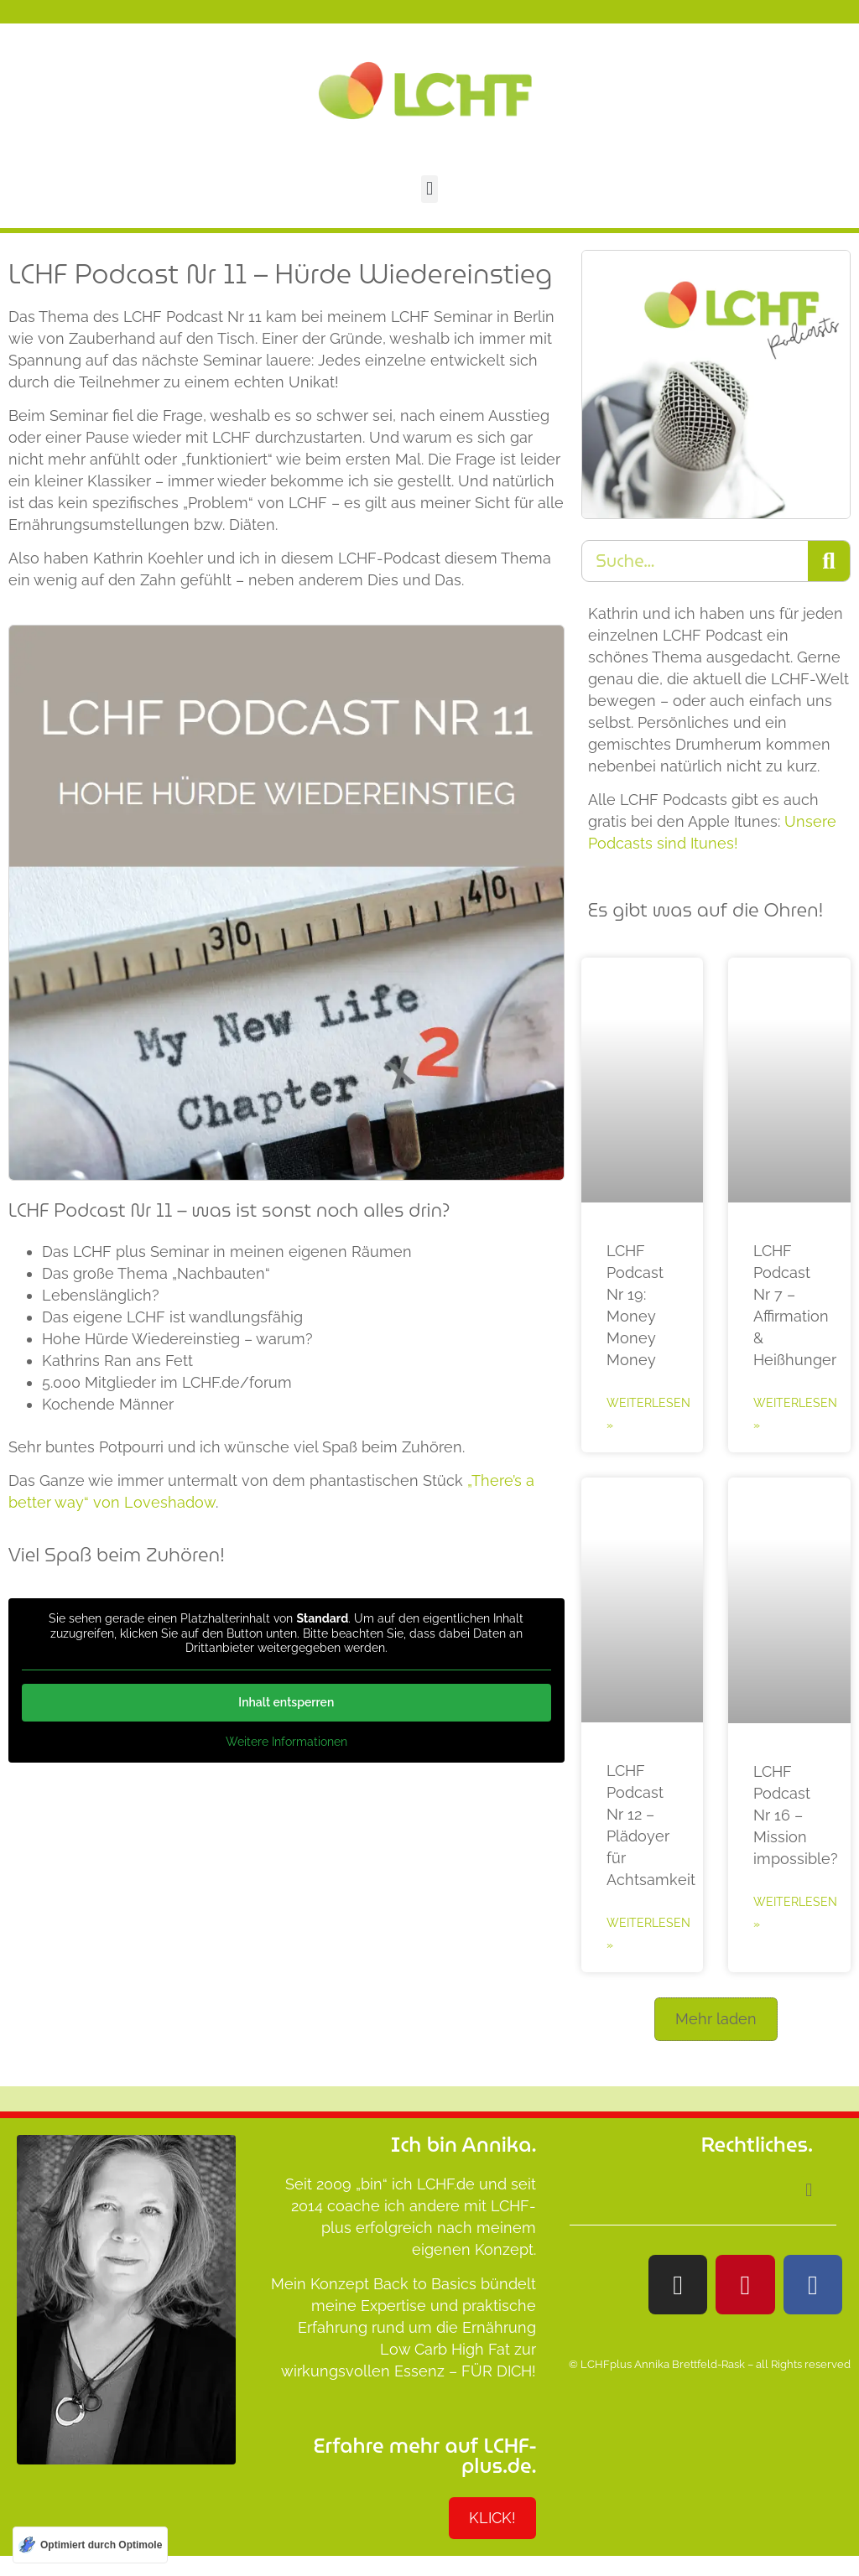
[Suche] (829, 561)
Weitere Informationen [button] (286, 1741)
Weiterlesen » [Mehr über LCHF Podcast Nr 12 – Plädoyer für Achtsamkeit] (648, 1933)
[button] (429, 189)
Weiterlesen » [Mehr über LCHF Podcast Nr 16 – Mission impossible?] (795, 1912)
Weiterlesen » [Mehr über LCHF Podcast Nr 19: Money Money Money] (648, 1413)
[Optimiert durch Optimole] (90, 2545)
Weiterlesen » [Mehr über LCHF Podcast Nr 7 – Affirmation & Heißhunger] (795, 1413)
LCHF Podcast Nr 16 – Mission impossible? (795, 1815)
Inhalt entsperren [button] (286, 1701)
